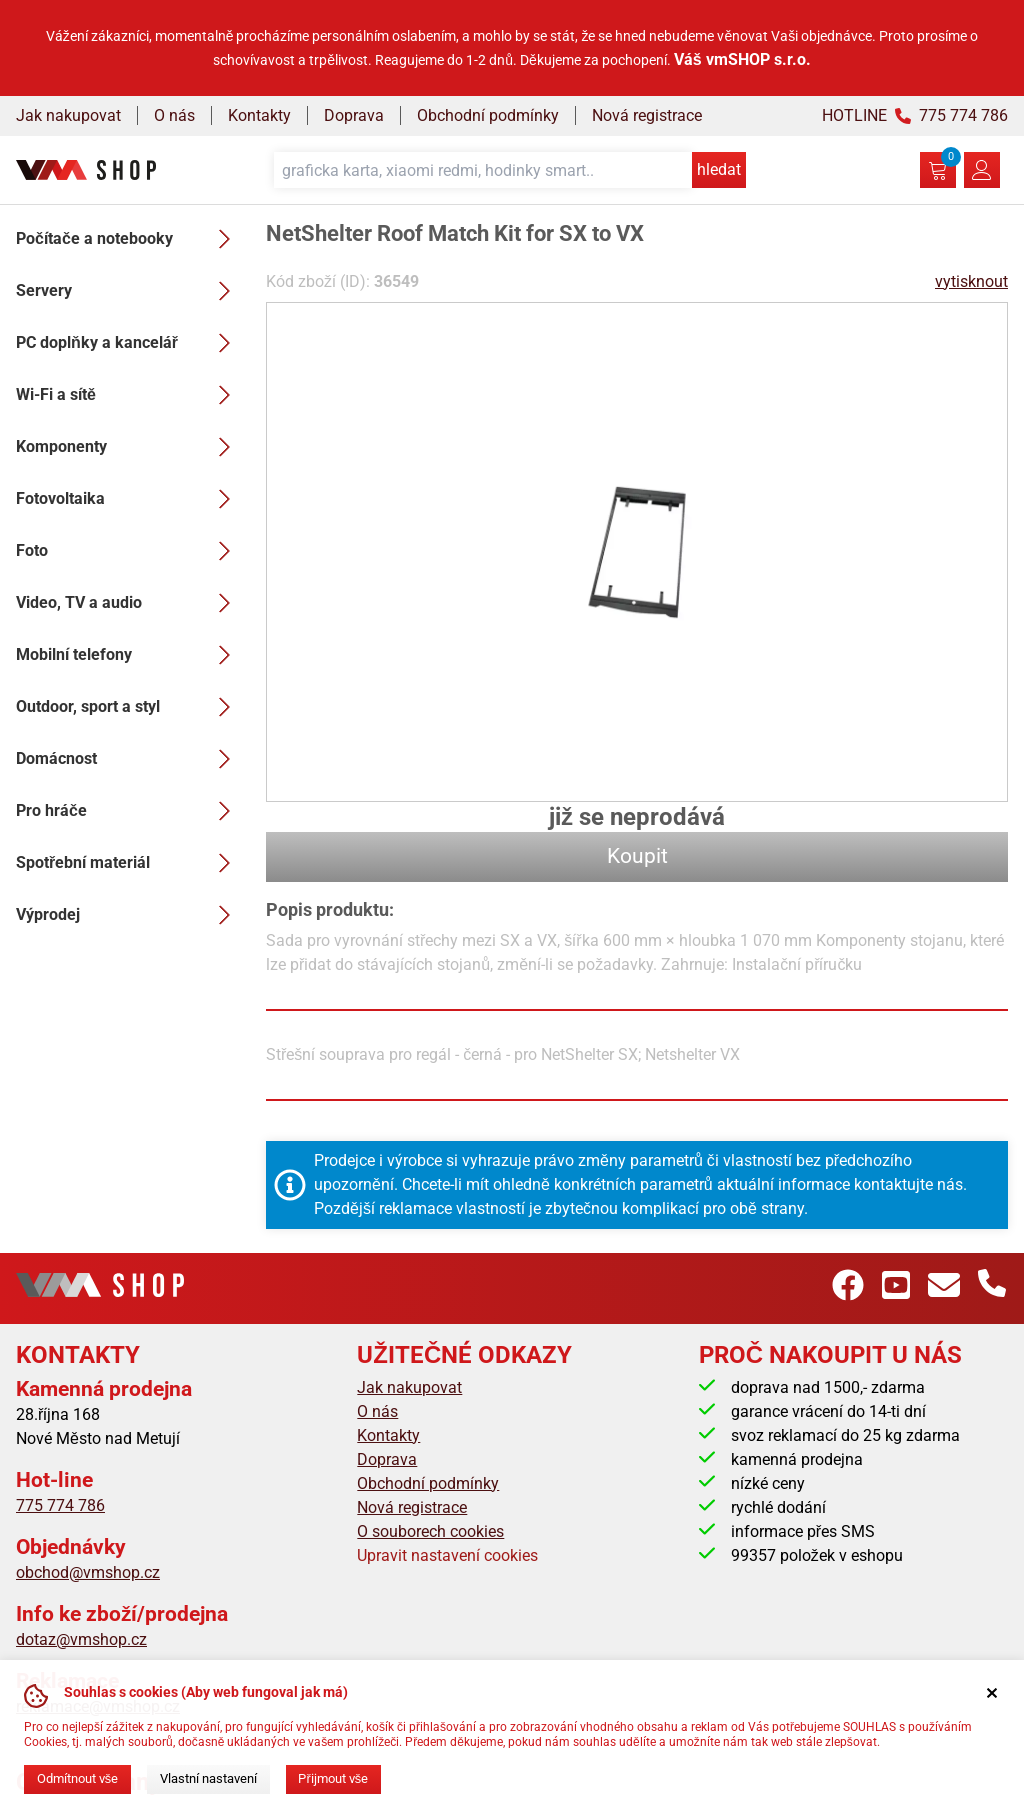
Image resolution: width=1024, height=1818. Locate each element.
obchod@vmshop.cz (88, 1572)
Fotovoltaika (129, 499)
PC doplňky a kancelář (129, 343)
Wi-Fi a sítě (129, 395)
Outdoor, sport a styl (129, 707)
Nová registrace (647, 115)
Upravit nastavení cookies (447, 1555)
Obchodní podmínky (488, 115)
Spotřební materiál (129, 863)
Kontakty (259, 115)
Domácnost (129, 759)
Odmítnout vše (77, 1778)
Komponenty (129, 447)
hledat (719, 169)
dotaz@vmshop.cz (81, 1639)
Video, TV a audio (129, 603)
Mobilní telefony (129, 655)
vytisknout (971, 281)
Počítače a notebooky (129, 239)
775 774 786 (60, 1505)
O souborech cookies (430, 1531)
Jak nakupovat (68, 115)
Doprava (354, 115)
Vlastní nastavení (208, 1778)
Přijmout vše (333, 1778)
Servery (129, 291)
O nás (174, 115)
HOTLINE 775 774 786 (915, 115)
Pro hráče (129, 811)
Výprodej (129, 915)
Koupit (637, 856)
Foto (129, 551)
